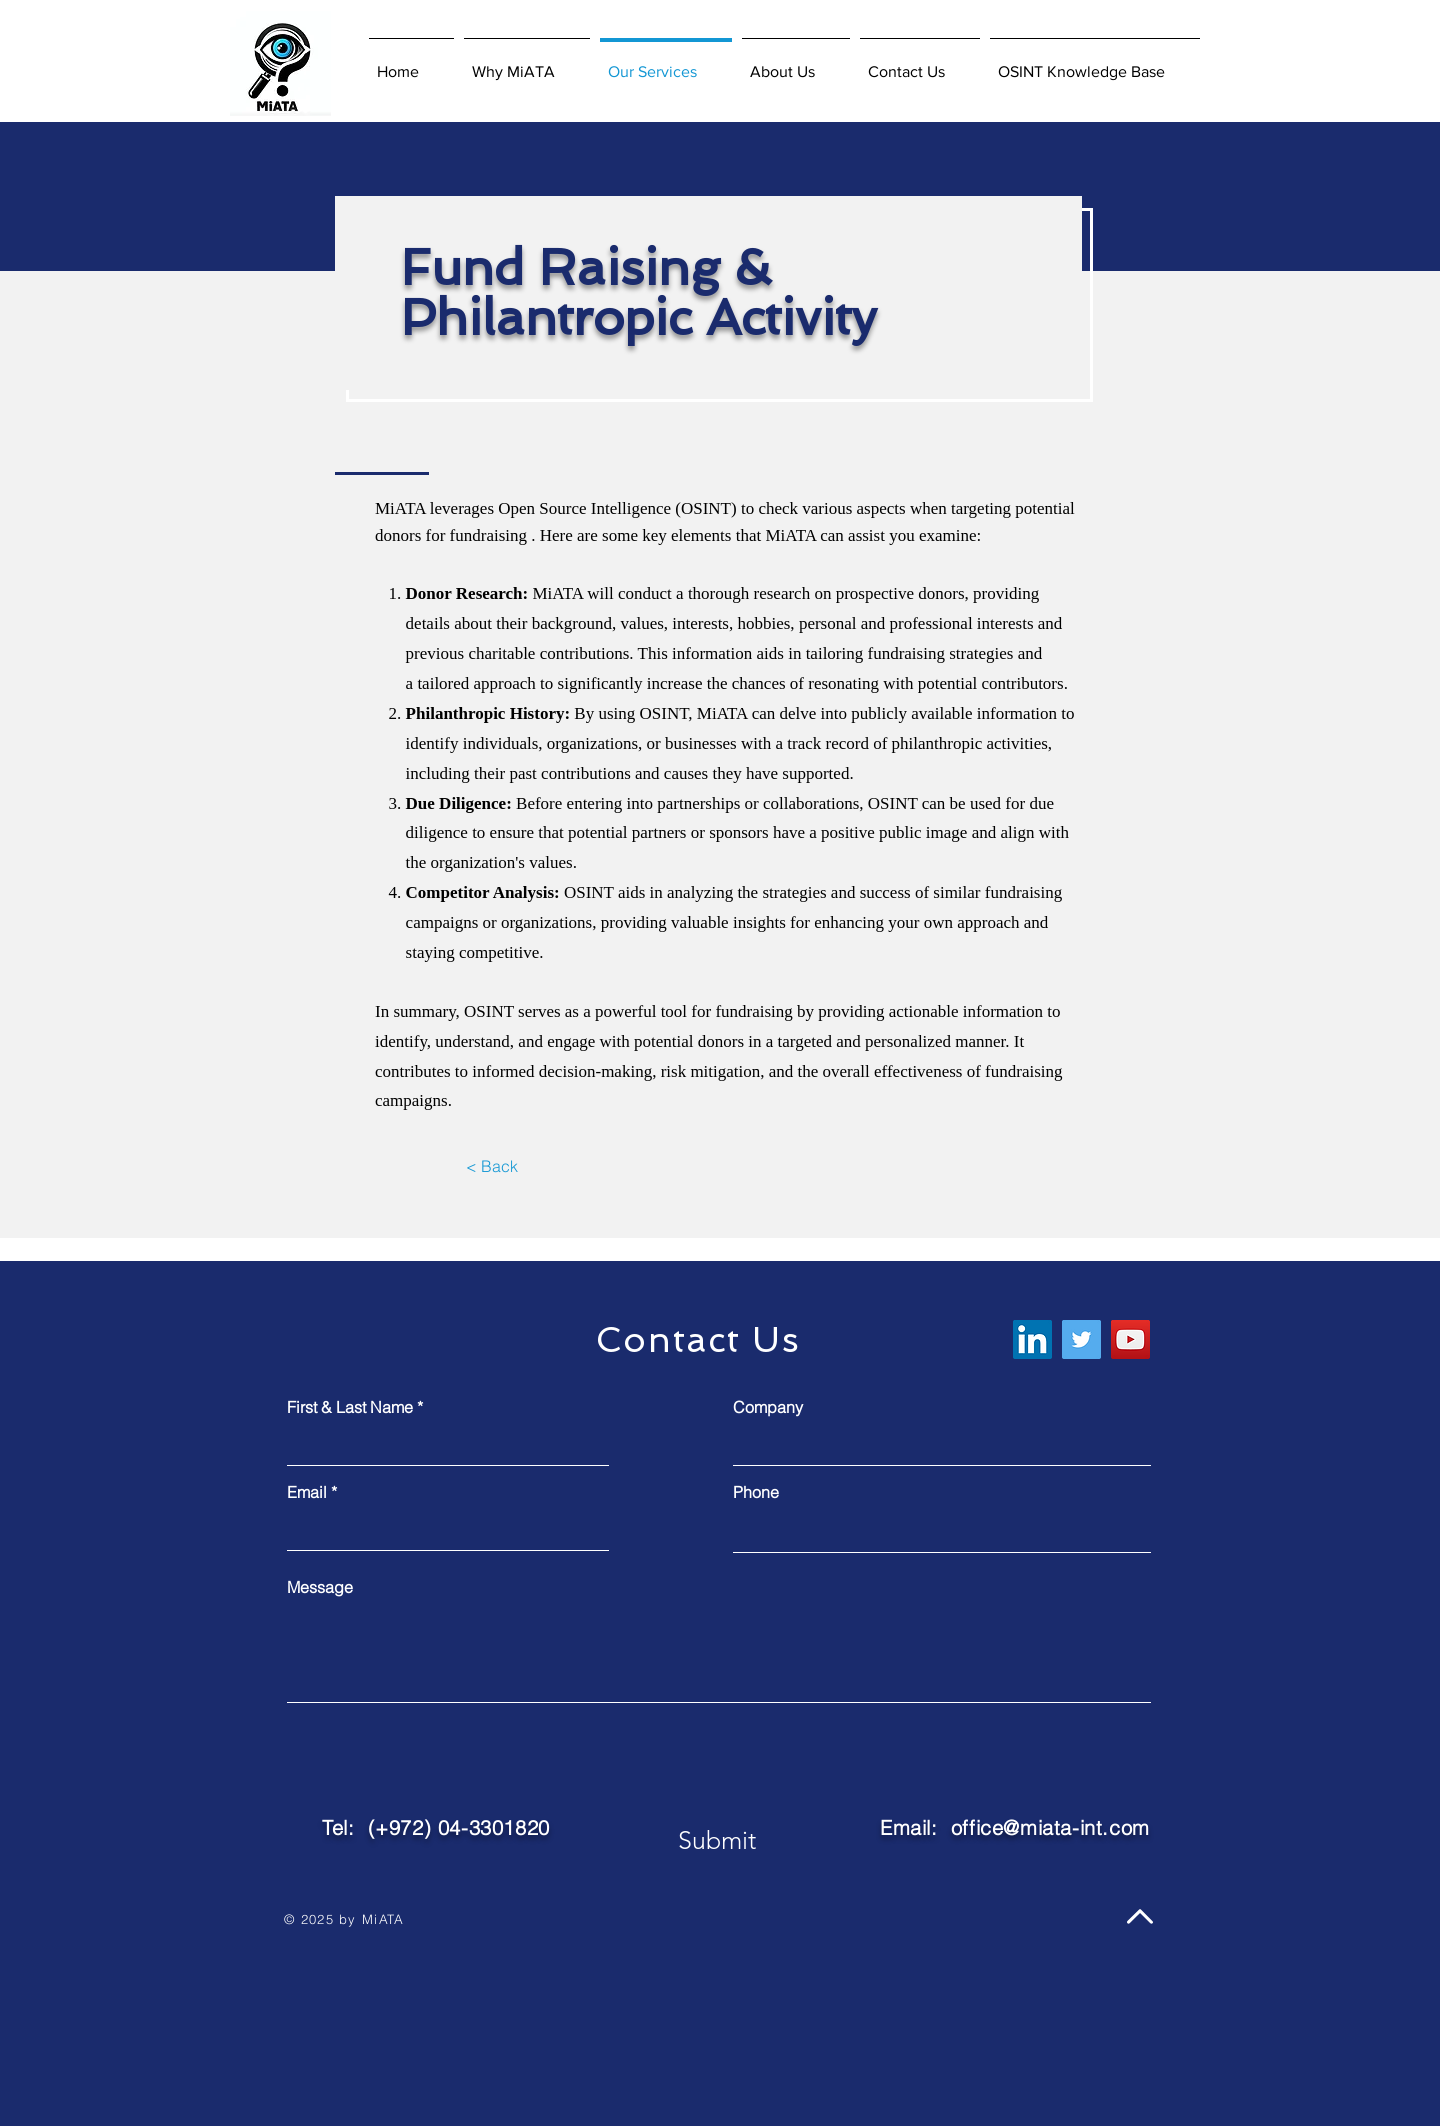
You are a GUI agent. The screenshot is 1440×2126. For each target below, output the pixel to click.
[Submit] (717, 1840)
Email (307, 1492)
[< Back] (491, 1167)
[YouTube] (1130, 1339)
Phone (756, 1492)
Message (320, 1587)
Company (768, 1407)
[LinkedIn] (1032, 1339)
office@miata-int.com (1050, 1827)
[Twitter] (1081, 1339)
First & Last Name (350, 1407)
